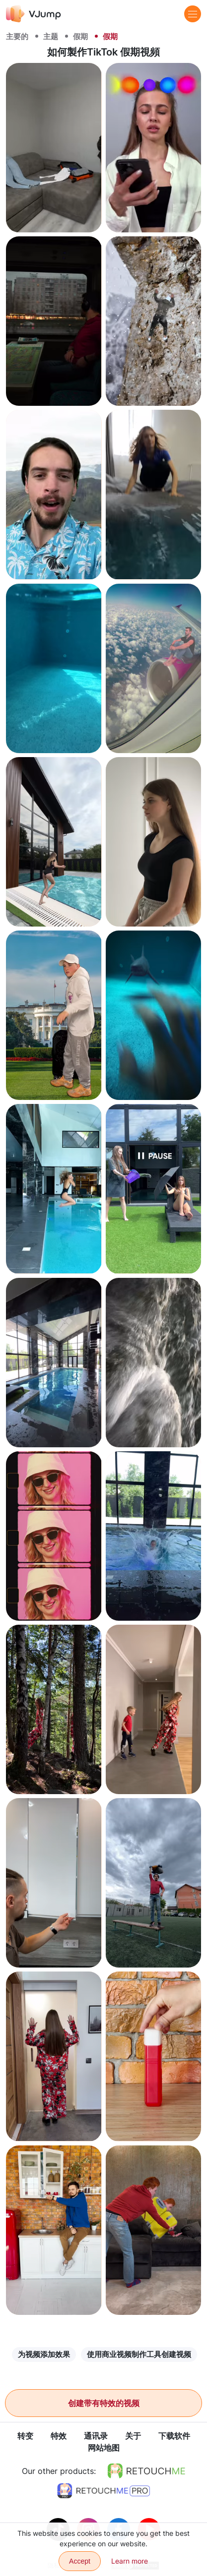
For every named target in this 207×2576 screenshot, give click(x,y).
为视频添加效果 (44, 2354)
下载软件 (174, 2436)
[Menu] (192, 13)
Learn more (129, 2561)
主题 (50, 36)
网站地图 (104, 2448)
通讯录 (96, 2436)
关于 (133, 2436)
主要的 (17, 36)
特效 (59, 2436)
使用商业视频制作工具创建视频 (139, 2354)
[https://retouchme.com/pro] (103, 2491)
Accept (79, 2561)
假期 (80, 36)
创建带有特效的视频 (103, 2403)
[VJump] (33, 13)
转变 (25, 2436)
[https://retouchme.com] (146, 2471)
